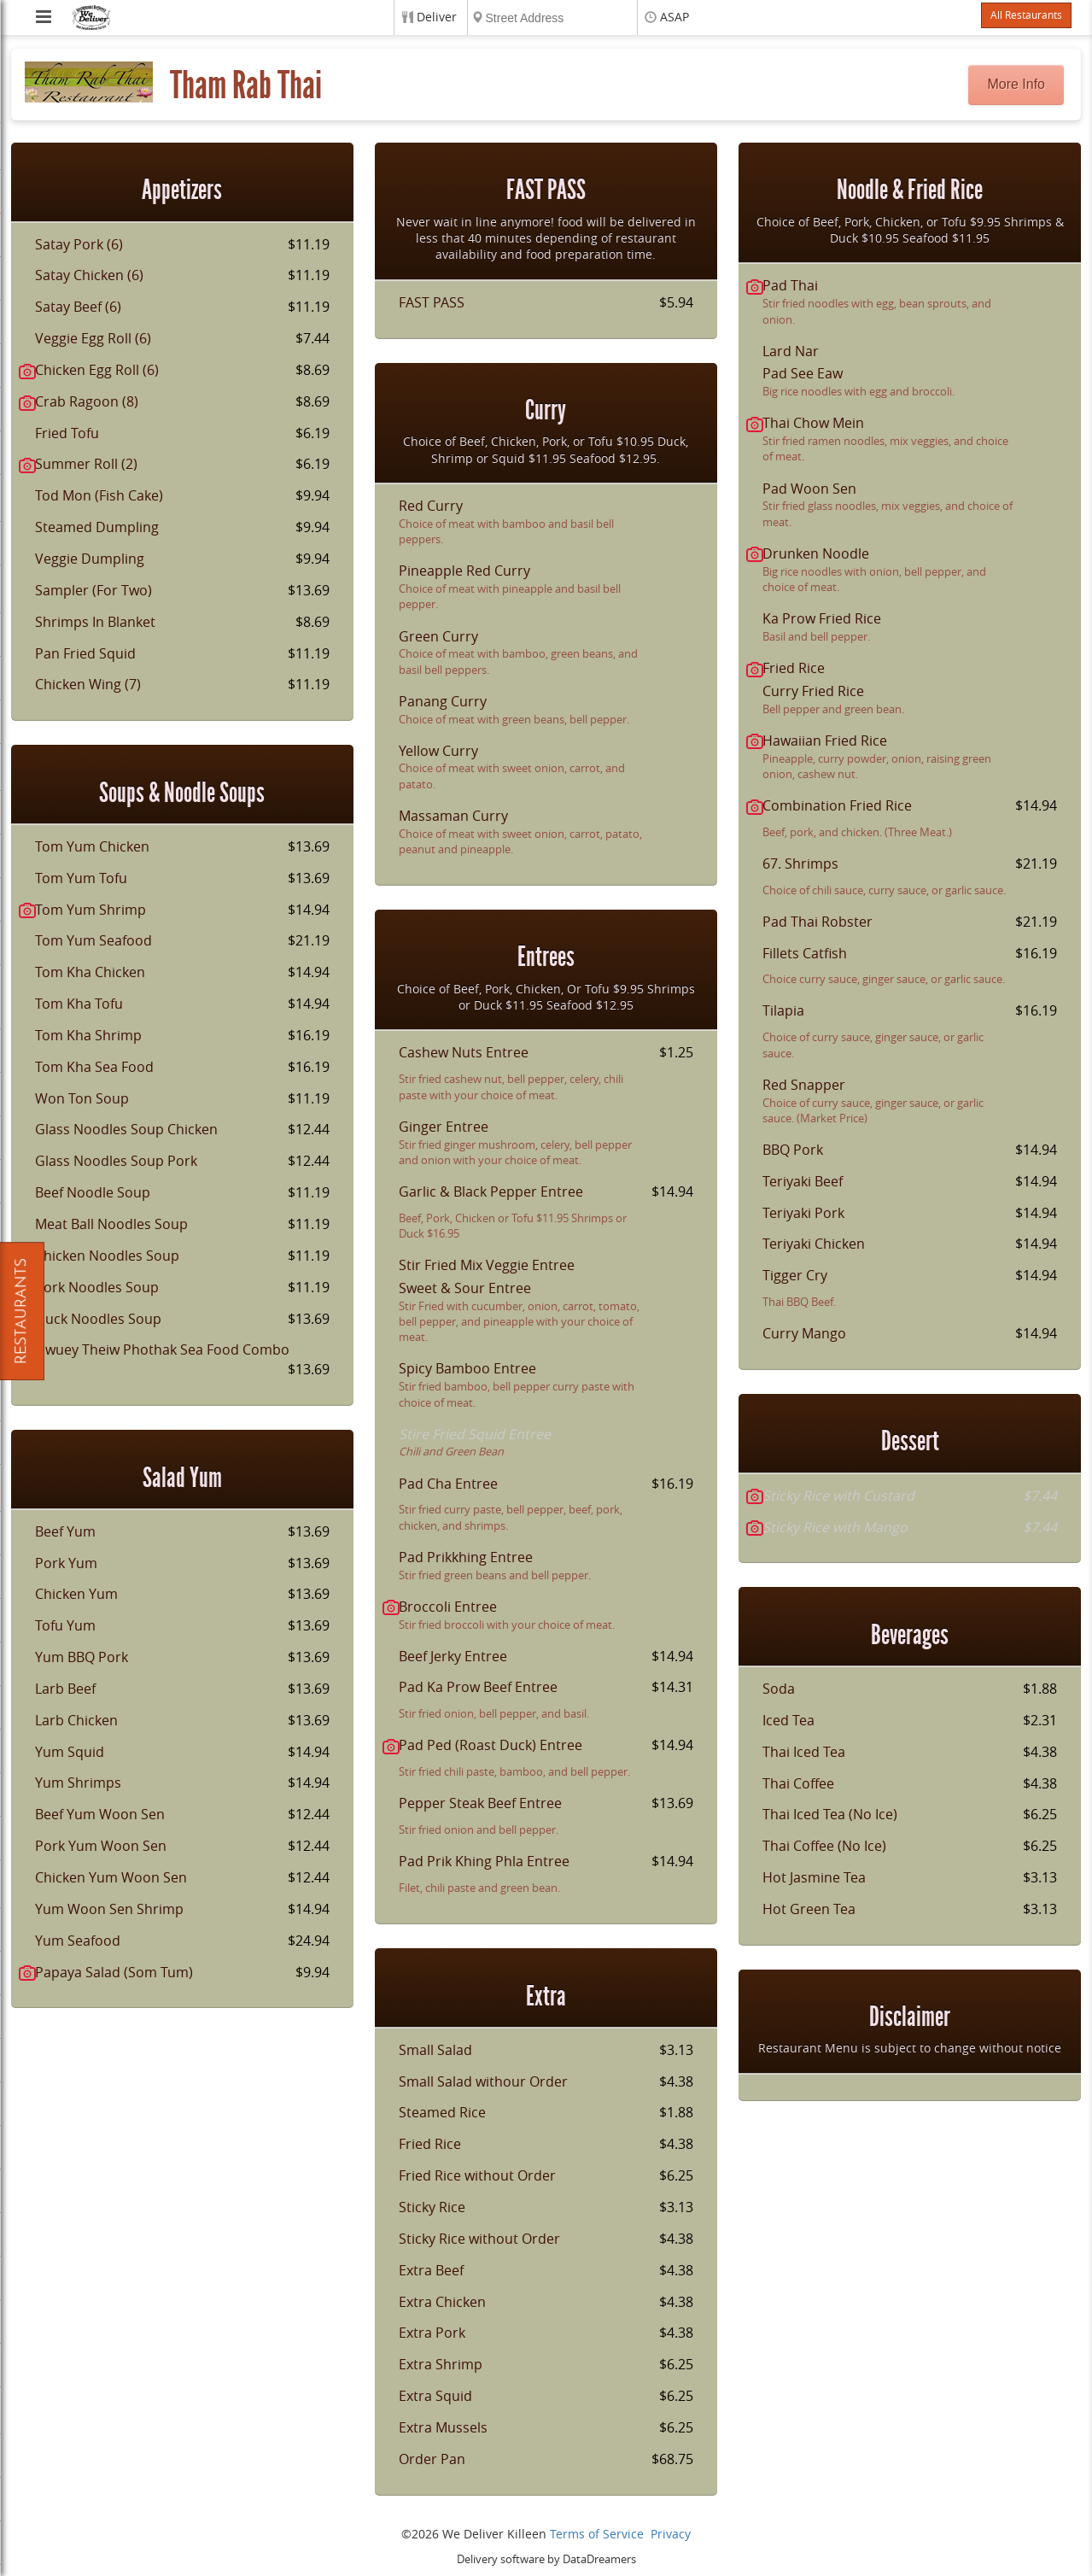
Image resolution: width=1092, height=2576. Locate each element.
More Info (1016, 84)
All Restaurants (1026, 15)
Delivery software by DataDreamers (546, 2559)
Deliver (437, 17)
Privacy (671, 2534)
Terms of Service (597, 2534)
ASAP (674, 17)
